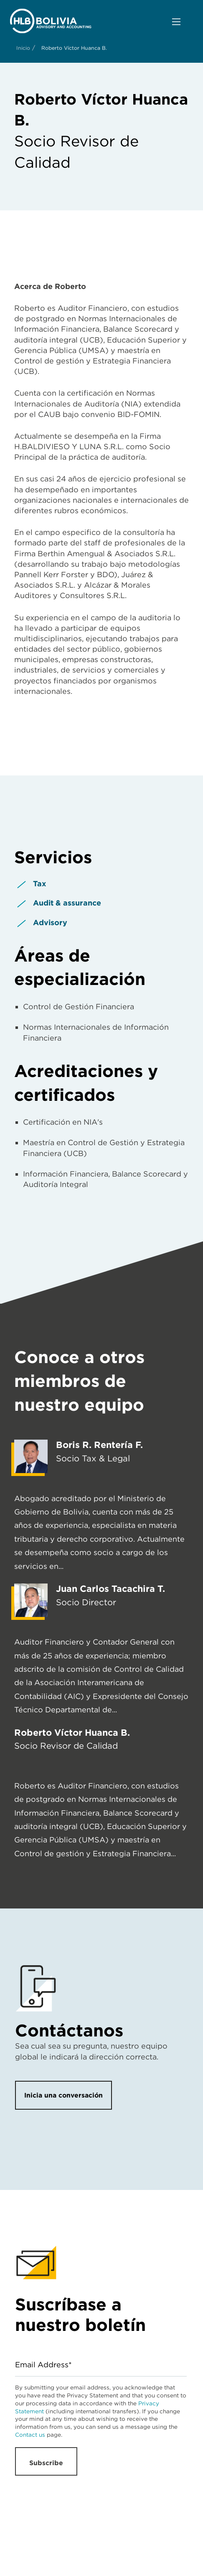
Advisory (50, 922)
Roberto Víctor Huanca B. (72, 1732)
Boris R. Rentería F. (99, 1444)
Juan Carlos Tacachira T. (110, 1588)
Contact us (30, 2434)
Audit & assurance (67, 902)
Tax (39, 883)
